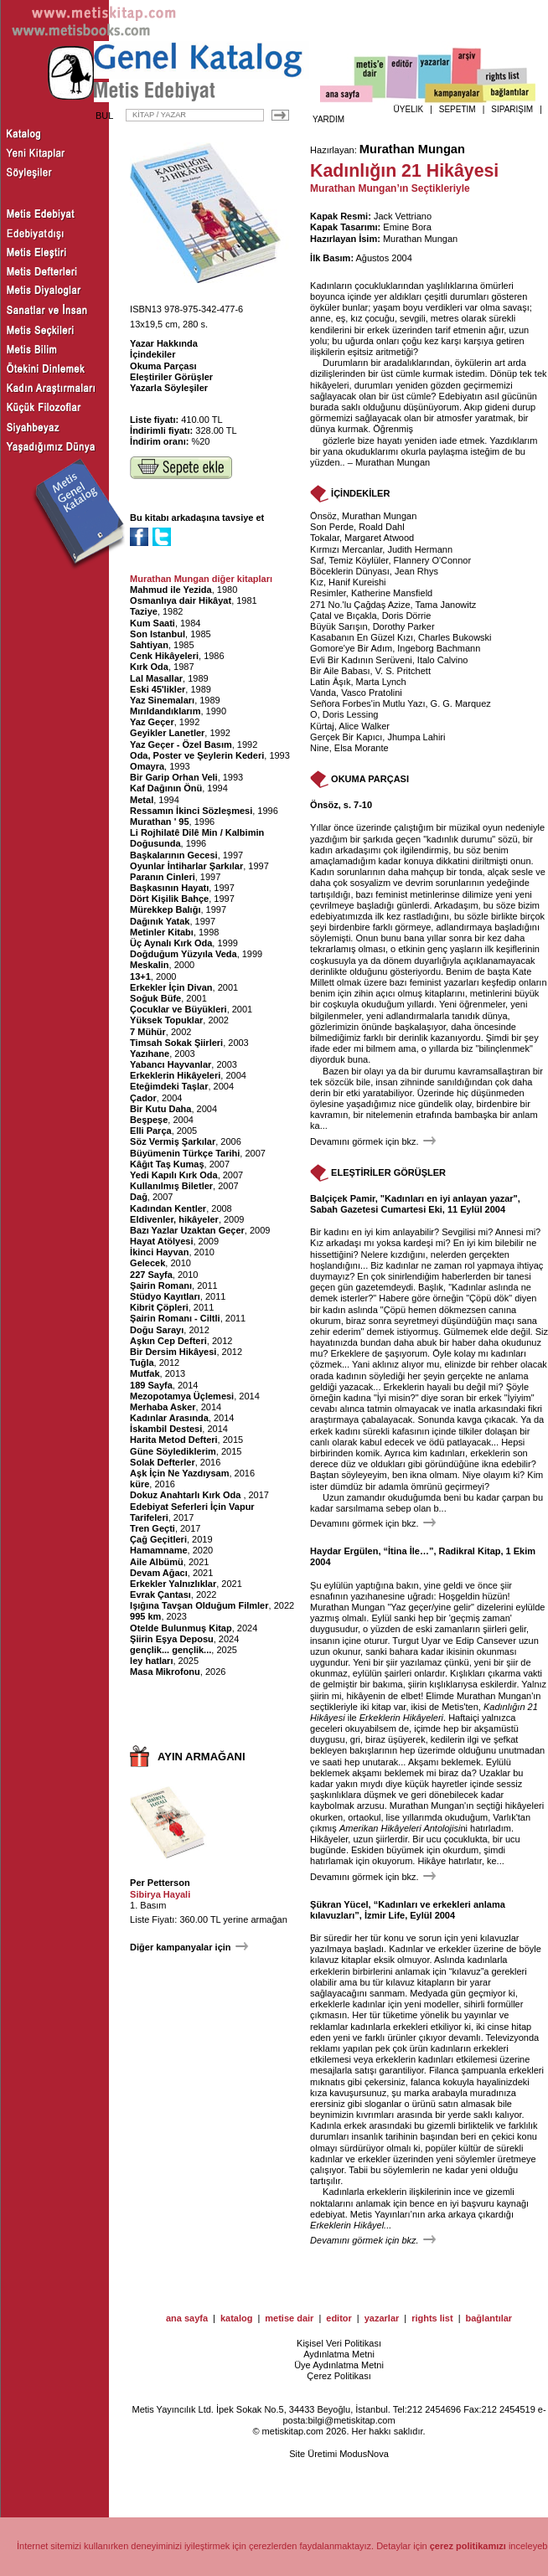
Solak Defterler (162, 1462)
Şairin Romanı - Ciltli (175, 1318)
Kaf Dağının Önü (166, 788)
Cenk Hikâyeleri (164, 656)
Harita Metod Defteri (174, 1440)
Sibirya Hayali (160, 1894)
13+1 (140, 976)
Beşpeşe (149, 1120)
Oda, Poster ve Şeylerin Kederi (197, 755)
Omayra (147, 766)
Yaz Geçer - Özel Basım (181, 744)
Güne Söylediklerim (173, 1451)
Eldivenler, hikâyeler (174, 1219)
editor (339, 2318)
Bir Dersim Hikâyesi (173, 1352)
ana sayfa (187, 2318)
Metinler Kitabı (162, 932)
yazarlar (382, 2318)
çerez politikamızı (468, 2546)
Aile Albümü (157, 1562)
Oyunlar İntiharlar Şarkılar (186, 866)
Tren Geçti (152, 1528)
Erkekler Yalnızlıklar (173, 1584)
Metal (141, 800)
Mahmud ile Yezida (171, 590)
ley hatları (151, 1661)
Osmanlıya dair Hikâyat (180, 600)
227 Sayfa (151, 1275)
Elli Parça (151, 1131)
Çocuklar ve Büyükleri (178, 1009)
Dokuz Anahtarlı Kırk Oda (186, 1495)
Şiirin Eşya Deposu (172, 1639)
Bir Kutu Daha (160, 1109)
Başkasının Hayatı (169, 888)
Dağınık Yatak (159, 921)
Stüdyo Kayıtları (165, 1296)
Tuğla (142, 1363)
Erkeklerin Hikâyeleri (175, 1075)
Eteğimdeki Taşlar (169, 1086)
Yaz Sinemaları (162, 700)
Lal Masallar (156, 678)
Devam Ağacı (159, 1573)
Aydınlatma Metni (339, 2354)
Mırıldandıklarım (165, 711)
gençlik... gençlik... (170, 1650)
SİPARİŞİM (512, 109)
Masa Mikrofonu (165, 1672)
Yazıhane (149, 1053)
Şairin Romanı (161, 1285)
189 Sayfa (151, 1385)
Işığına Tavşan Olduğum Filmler (199, 1605)
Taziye (144, 611)
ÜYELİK (409, 109)
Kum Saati (152, 623)
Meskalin (149, 965)
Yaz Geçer (152, 722)
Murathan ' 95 (159, 822)
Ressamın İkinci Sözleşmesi (191, 811)
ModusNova (364, 2454)
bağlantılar (489, 2318)
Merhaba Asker (162, 1407)
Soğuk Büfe (155, 998)
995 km (145, 1616)
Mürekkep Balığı (165, 909)
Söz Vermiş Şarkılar (172, 1141)
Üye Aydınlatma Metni (339, 2365)
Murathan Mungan (412, 149)
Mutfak (144, 1373)
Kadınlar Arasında (169, 1418)
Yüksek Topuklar (166, 1020)
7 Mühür (148, 1032)
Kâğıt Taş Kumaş (167, 1164)
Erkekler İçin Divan (171, 987)
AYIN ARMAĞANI (202, 1756)
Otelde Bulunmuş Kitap (181, 1628)
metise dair (289, 2318)
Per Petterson (160, 1883)
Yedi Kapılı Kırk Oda (174, 1175)
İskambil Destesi (166, 1429)
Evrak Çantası (160, 1594)
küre (139, 1484)
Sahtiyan (149, 645)
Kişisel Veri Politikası (339, 2343)
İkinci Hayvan (159, 1252)
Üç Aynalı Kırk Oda (171, 943)
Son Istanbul (157, 634)
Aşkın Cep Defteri (168, 1341)
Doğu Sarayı (157, 1330)
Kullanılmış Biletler (171, 1186)
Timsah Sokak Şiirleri (176, 1043)
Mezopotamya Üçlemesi (182, 1396)
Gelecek (147, 1263)
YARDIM (328, 119)
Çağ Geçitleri (158, 1539)
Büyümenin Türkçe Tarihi (185, 1153)
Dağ (138, 1197)
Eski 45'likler (157, 689)
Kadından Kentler (168, 1208)
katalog (236, 2318)
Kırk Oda (149, 667)
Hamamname (158, 1550)
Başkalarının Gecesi (174, 855)
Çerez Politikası (338, 2376)
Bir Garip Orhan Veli (174, 777)
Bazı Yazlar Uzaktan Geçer (187, 1230)
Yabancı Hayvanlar (170, 1064)
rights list (432, 2318)
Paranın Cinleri (162, 877)
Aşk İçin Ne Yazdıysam (179, 1473)
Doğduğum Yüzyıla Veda (183, 954)
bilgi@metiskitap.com (351, 2420)
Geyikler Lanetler (167, 733)
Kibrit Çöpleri (159, 1307)
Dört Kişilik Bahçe (169, 899)
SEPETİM (457, 109)
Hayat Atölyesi (161, 1241)
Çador (143, 1098)
